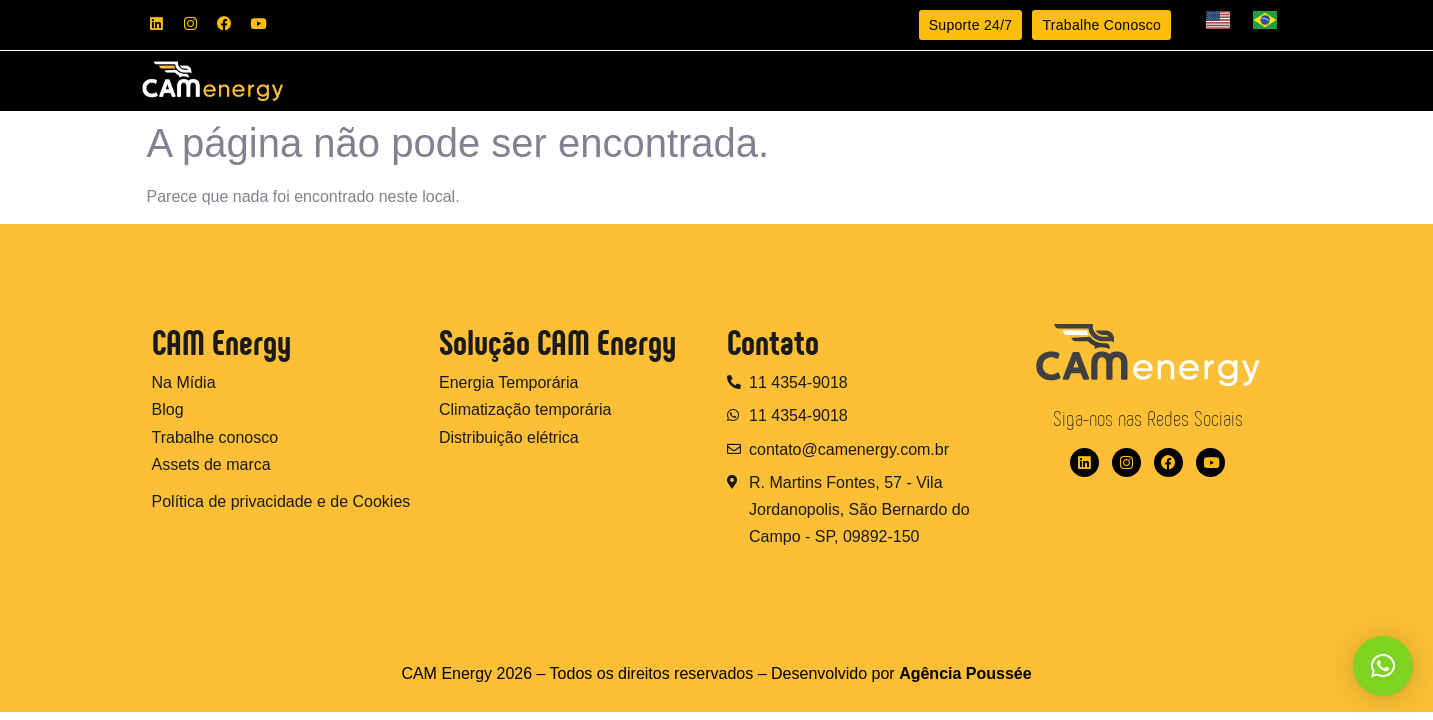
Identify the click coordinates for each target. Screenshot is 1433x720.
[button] (1383, 666)
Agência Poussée (965, 681)
